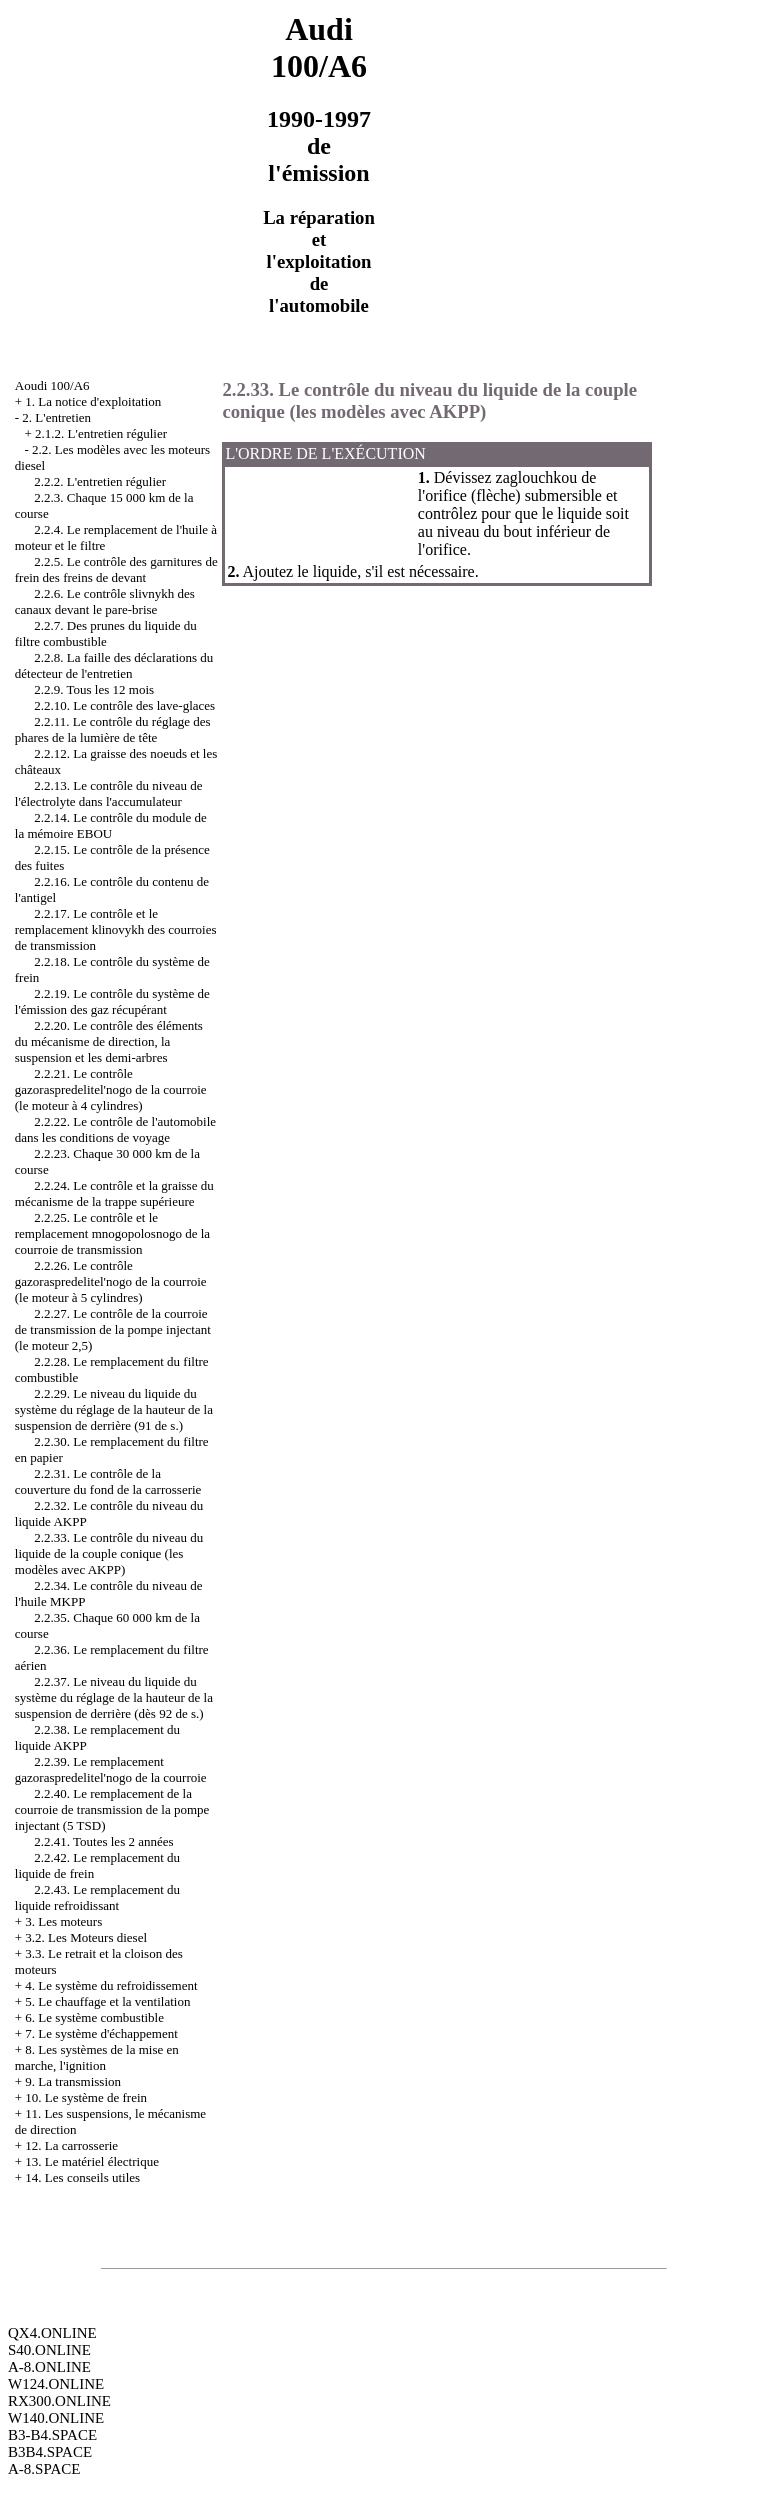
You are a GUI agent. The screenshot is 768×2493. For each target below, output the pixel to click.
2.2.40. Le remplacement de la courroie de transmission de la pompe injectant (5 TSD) (112, 1809)
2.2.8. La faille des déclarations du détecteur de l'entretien (114, 665)
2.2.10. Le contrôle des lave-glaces (124, 705)
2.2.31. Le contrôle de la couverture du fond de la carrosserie (108, 1481)
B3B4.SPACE (50, 2452)
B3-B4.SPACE (52, 2435)
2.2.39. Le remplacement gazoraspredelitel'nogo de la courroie (111, 1769)
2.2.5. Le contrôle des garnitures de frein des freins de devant (116, 569)
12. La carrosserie (71, 2145)
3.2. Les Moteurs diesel (86, 1937)
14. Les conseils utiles (82, 2177)
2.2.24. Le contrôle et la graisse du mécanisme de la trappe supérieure (114, 1193)
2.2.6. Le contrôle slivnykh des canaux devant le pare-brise (105, 601)
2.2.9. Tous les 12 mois (94, 689)
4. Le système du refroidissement (111, 1985)
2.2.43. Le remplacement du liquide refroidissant (97, 1897)
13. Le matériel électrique (92, 2161)
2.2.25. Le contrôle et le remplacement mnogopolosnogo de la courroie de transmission (112, 1233)
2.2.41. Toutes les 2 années (103, 1841)
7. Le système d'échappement (101, 2033)
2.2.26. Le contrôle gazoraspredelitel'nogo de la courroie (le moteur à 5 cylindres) (111, 1281)
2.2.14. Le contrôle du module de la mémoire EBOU (111, 825)
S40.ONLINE (49, 2350)
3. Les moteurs (63, 1921)
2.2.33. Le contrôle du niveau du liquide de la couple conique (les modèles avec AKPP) (109, 1553)
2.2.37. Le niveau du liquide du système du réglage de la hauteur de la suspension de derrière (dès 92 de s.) (114, 1697)
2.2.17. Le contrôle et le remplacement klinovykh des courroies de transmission (116, 929)
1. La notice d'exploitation (93, 401)
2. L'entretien (56, 417)
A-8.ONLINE (49, 2367)
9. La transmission (73, 2081)
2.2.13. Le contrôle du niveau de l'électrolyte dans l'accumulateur (109, 793)
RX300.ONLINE (59, 2401)
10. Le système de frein (86, 2097)
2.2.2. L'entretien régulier (100, 481)
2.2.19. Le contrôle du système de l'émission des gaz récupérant (112, 1001)
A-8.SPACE (44, 2469)
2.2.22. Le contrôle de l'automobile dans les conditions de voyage (115, 1129)
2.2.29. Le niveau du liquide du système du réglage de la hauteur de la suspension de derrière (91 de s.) (114, 1409)
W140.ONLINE (56, 2418)
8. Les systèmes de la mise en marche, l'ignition (97, 2057)
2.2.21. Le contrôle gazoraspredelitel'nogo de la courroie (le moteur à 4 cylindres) (111, 1089)
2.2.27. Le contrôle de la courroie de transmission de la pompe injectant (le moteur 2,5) (113, 1329)
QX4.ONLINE (52, 2333)
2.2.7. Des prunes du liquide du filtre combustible (106, 633)
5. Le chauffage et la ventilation (107, 2001)
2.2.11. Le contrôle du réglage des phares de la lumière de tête (113, 729)
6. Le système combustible (94, 2017)
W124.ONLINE (56, 2384)
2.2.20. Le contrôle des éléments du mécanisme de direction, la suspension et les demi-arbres (109, 1041)
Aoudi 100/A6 (52, 385)
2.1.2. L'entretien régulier (101, 433)
